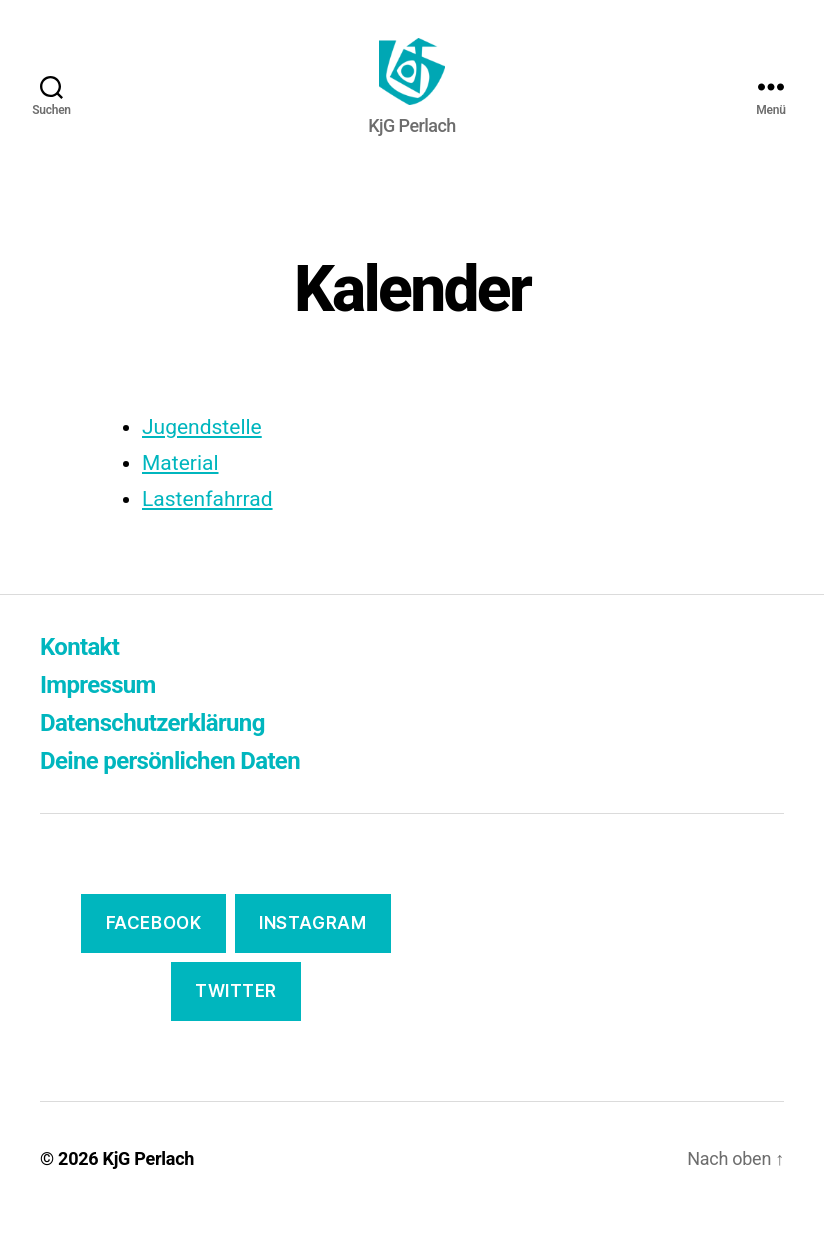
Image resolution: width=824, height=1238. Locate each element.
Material (180, 486)
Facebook (154, 947)
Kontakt (79, 671)
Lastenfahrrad (207, 522)
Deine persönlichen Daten (170, 785)
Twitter (236, 1014)
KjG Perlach (149, 1181)
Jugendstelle (202, 450)
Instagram (312, 947)
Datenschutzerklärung (152, 747)
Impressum (98, 709)
